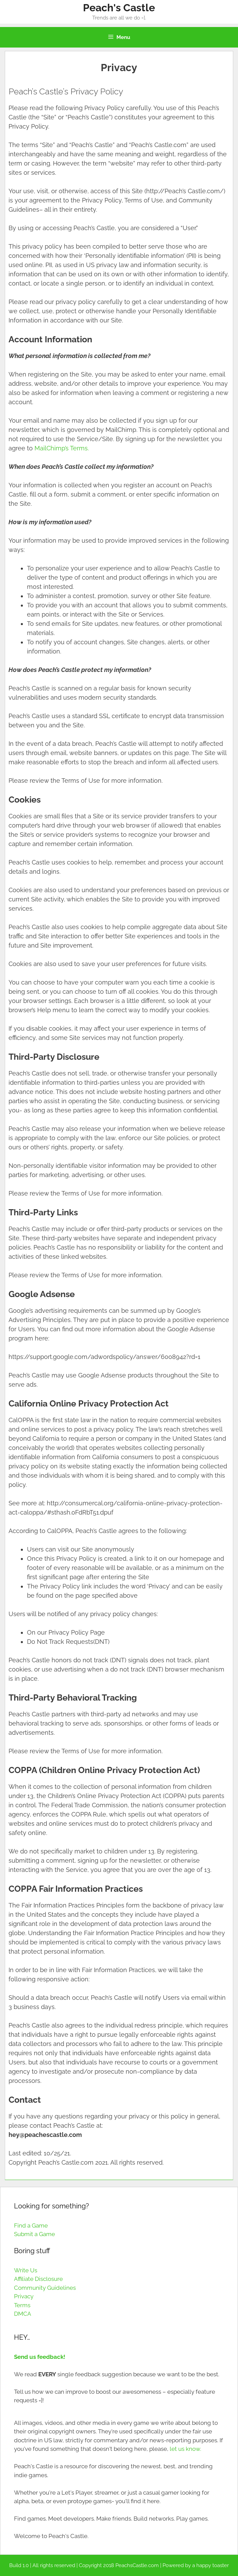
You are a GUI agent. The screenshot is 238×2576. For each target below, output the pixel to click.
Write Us (25, 2270)
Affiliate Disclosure (38, 2278)
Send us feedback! (39, 2356)
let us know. (185, 2448)
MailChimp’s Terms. (61, 448)
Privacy (23, 2296)
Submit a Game (34, 2234)
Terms (22, 2305)
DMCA (22, 2313)
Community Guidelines (45, 2287)
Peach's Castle (119, 8)
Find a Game (31, 2225)
